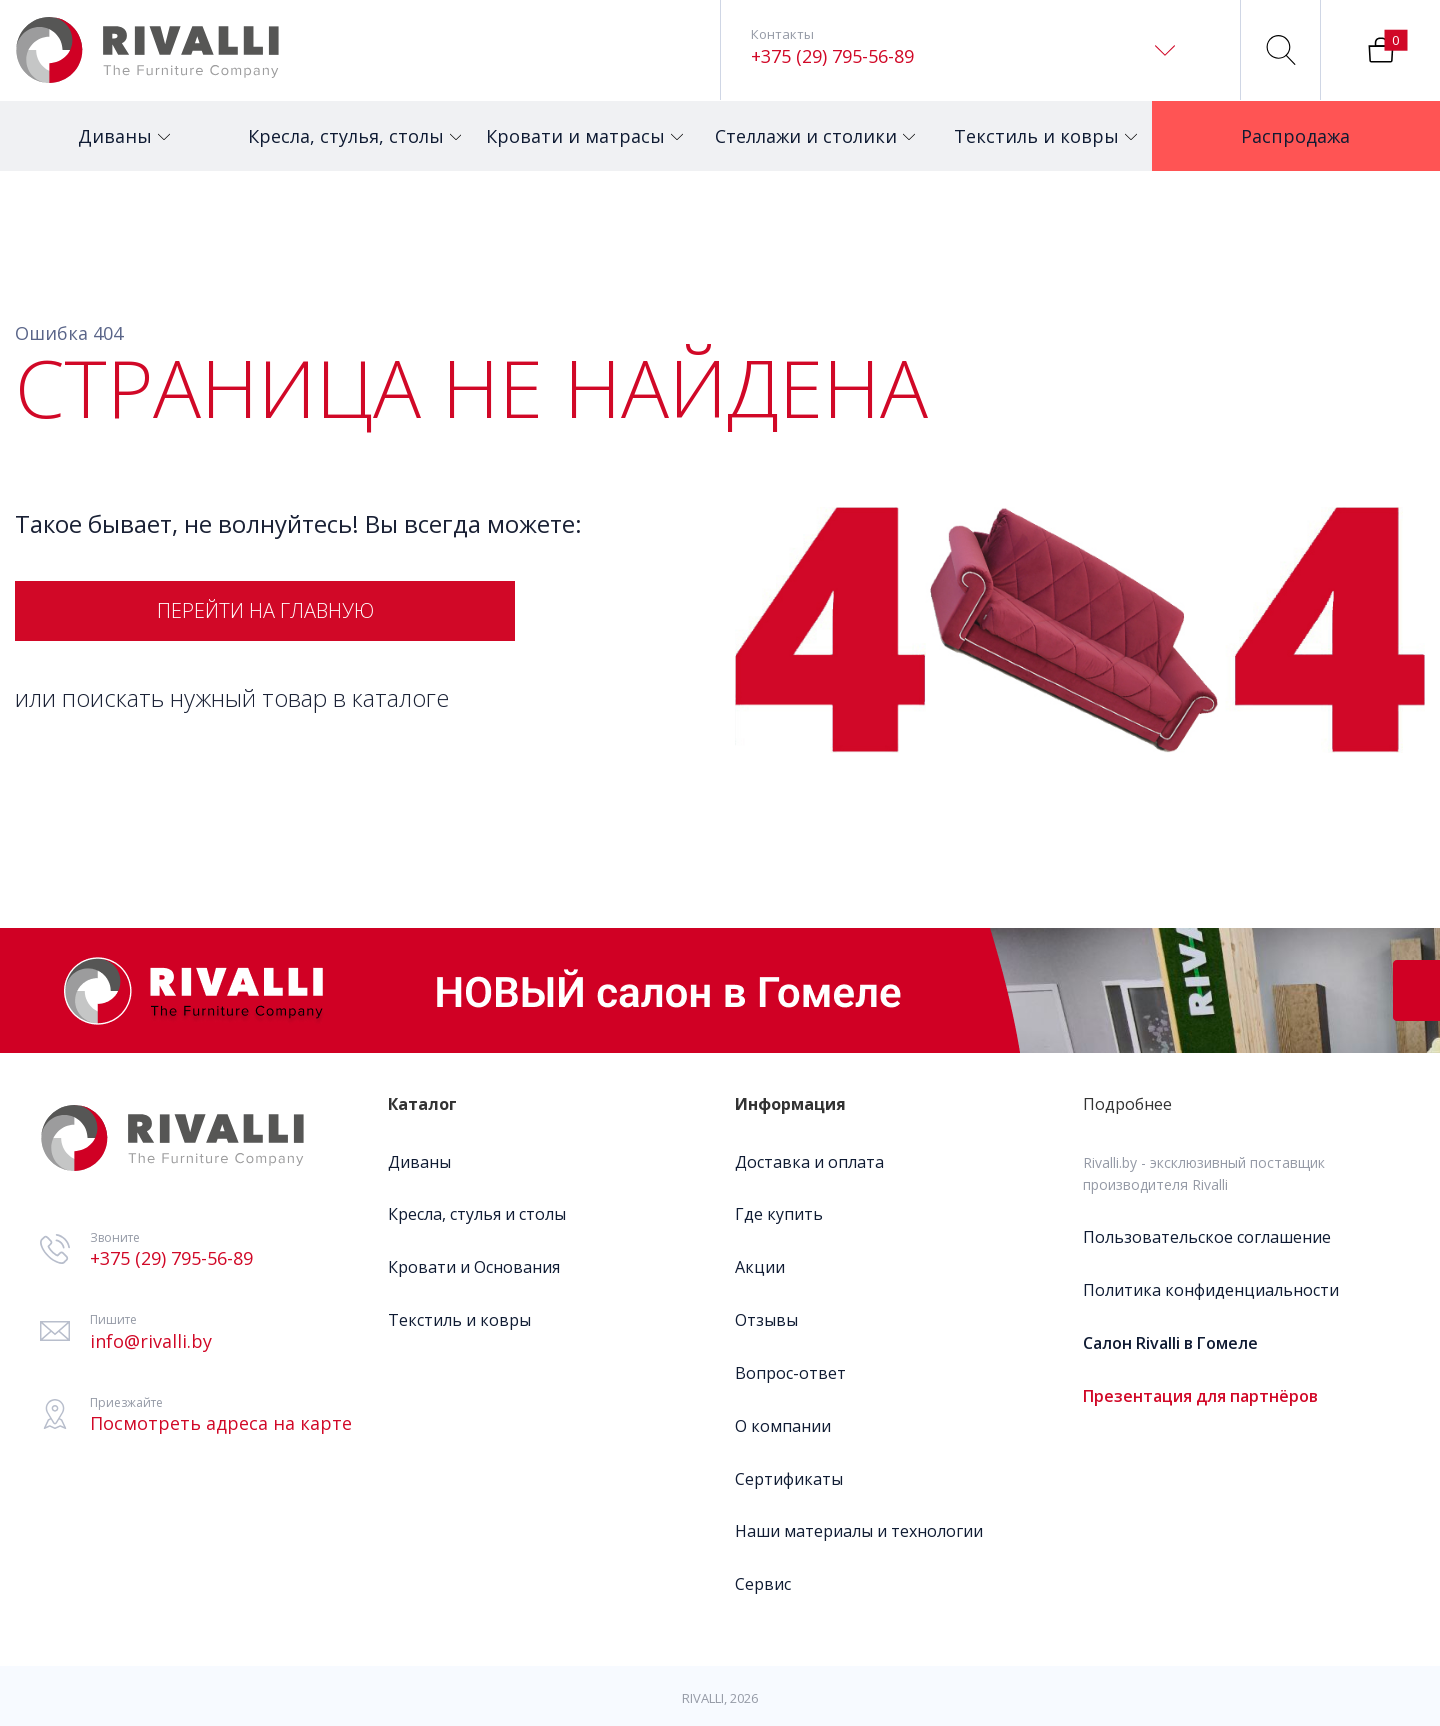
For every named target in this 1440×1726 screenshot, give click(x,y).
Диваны (124, 124)
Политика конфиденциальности (1211, 1290)
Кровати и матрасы (581, 124)
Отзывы (766, 1320)
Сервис (763, 1584)
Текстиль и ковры (1045, 124)
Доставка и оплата (809, 1162)
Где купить (779, 1214)
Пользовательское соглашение (1207, 1237)
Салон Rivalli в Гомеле (1170, 1343)
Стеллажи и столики (810, 124)
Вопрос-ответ (790, 1373)
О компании (783, 1426)
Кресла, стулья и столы (477, 1214)
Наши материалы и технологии (859, 1531)
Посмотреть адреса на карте (221, 1423)
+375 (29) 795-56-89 (832, 56)
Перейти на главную (265, 610)
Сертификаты (789, 1479)
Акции (760, 1267)
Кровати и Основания (474, 1267)
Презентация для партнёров (1200, 1396)
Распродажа (1304, 124)
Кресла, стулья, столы (347, 124)
